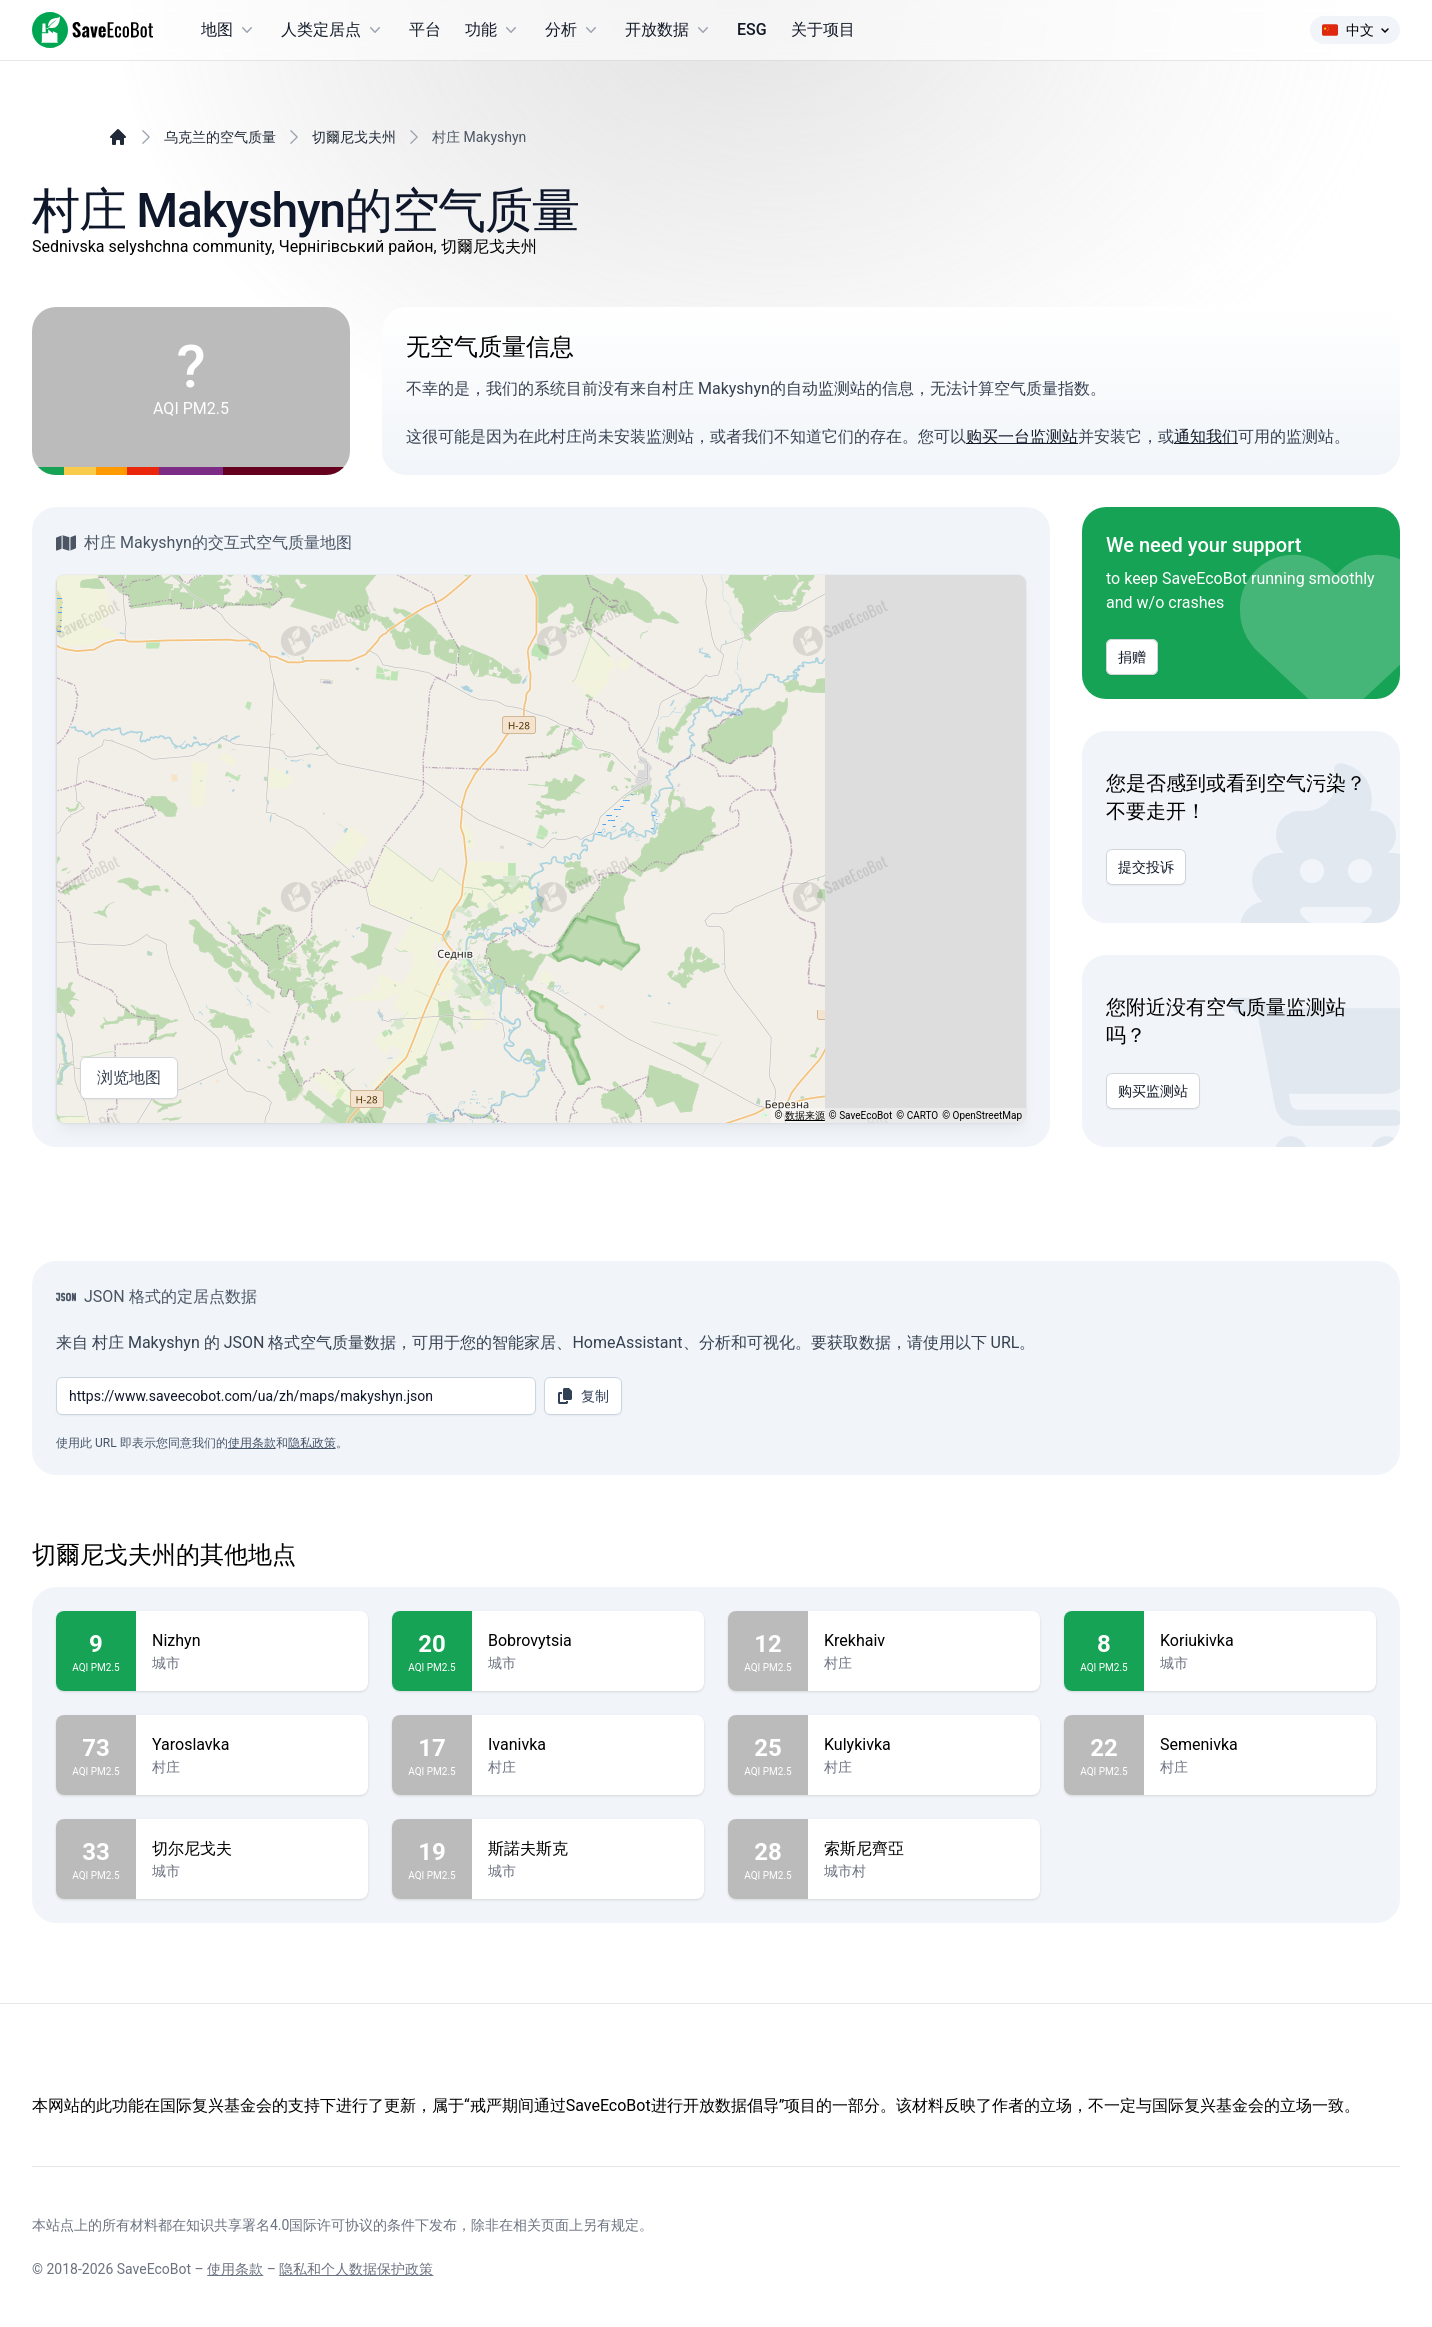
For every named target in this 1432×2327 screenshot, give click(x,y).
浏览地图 (129, 1078)
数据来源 (805, 1115)
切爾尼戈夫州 (354, 137)
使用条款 (252, 1443)
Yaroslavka (252, 1745)
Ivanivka (588, 1745)
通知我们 (1206, 436)
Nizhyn (252, 1641)
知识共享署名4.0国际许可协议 (279, 2225)
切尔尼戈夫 (252, 1849)
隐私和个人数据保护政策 (356, 2269)
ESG (752, 29)
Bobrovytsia (588, 1641)
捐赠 (1132, 657)
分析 (573, 30)
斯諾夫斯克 (588, 1849)
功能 (493, 30)
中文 (1355, 30)
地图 (229, 30)
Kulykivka (924, 1745)
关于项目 (823, 29)
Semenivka (1260, 1745)
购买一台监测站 (1022, 436)
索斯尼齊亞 (924, 1849)
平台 (425, 29)
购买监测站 (1153, 1091)
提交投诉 (1146, 867)
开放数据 (669, 30)
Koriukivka (1260, 1641)
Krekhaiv (924, 1641)
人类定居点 (333, 30)
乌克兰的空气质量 (220, 137)
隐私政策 (312, 1443)
